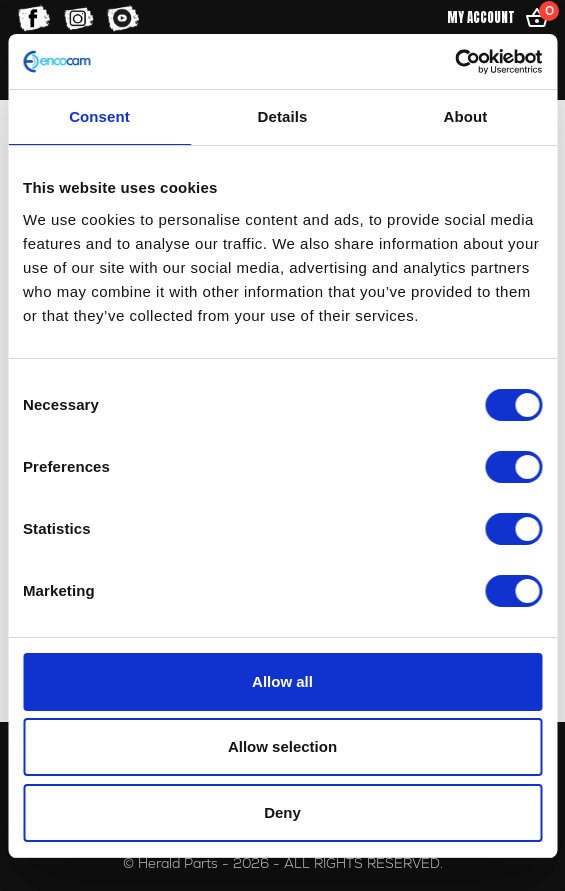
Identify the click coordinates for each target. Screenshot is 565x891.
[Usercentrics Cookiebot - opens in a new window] (454, 62)
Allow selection (282, 746)
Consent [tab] (99, 116)
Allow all (282, 681)
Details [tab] (283, 116)
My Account (481, 17)
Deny (282, 812)
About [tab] (466, 116)
